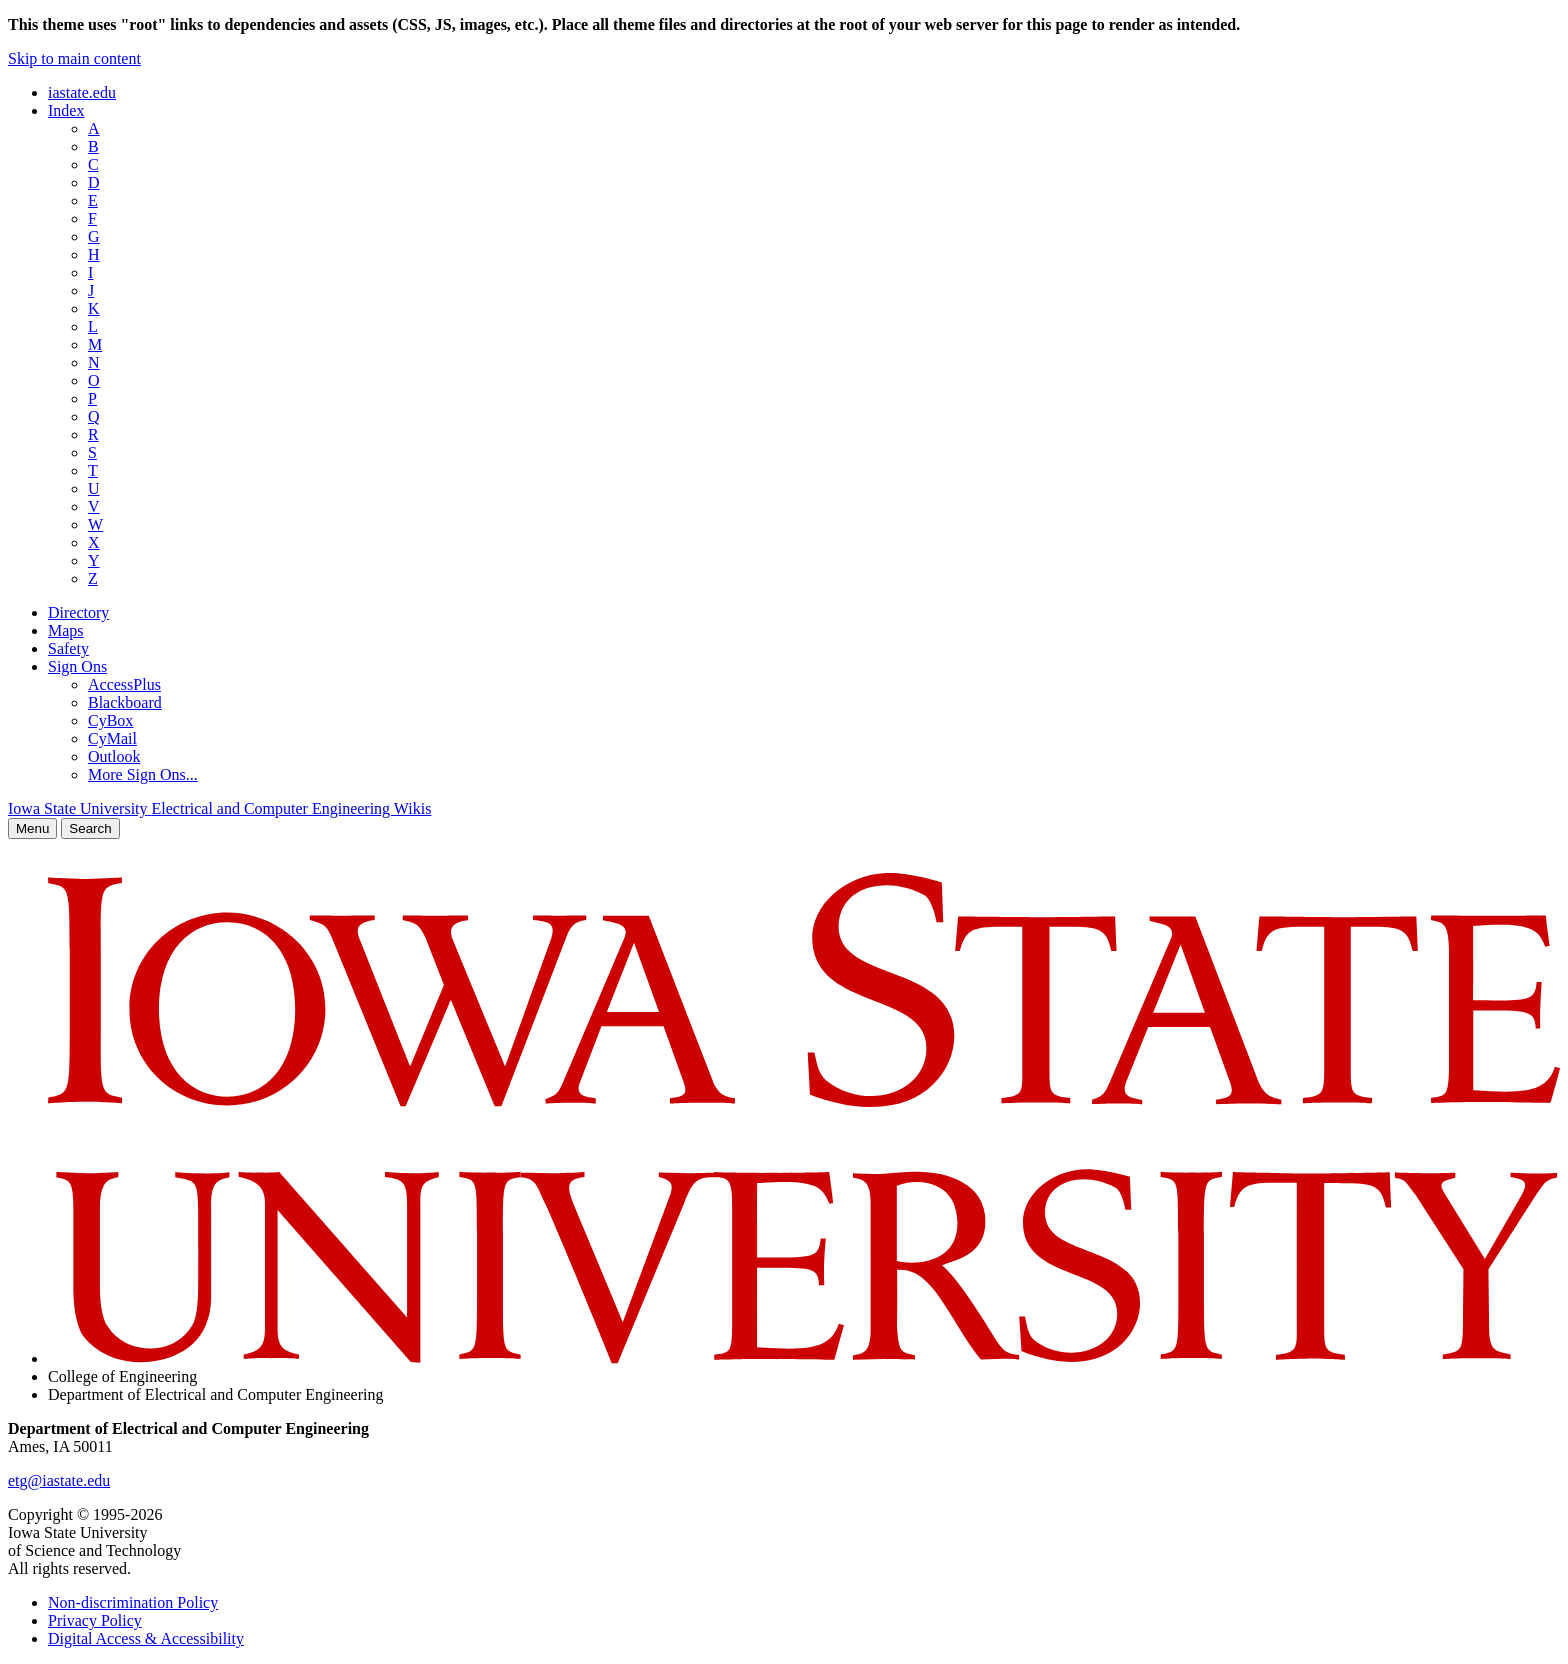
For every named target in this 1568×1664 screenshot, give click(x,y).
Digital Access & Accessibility (146, 1638)
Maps (66, 630)
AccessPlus (124, 684)
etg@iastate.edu (59, 1480)
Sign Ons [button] (77, 666)
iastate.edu (82, 92)
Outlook (114, 756)
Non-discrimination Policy (133, 1602)
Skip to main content (74, 58)
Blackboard (125, 702)
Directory (78, 612)
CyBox (110, 720)
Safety (68, 648)
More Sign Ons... (143, 774)
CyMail (112, 738)
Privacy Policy (95, 1620)
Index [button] (66, 110)
